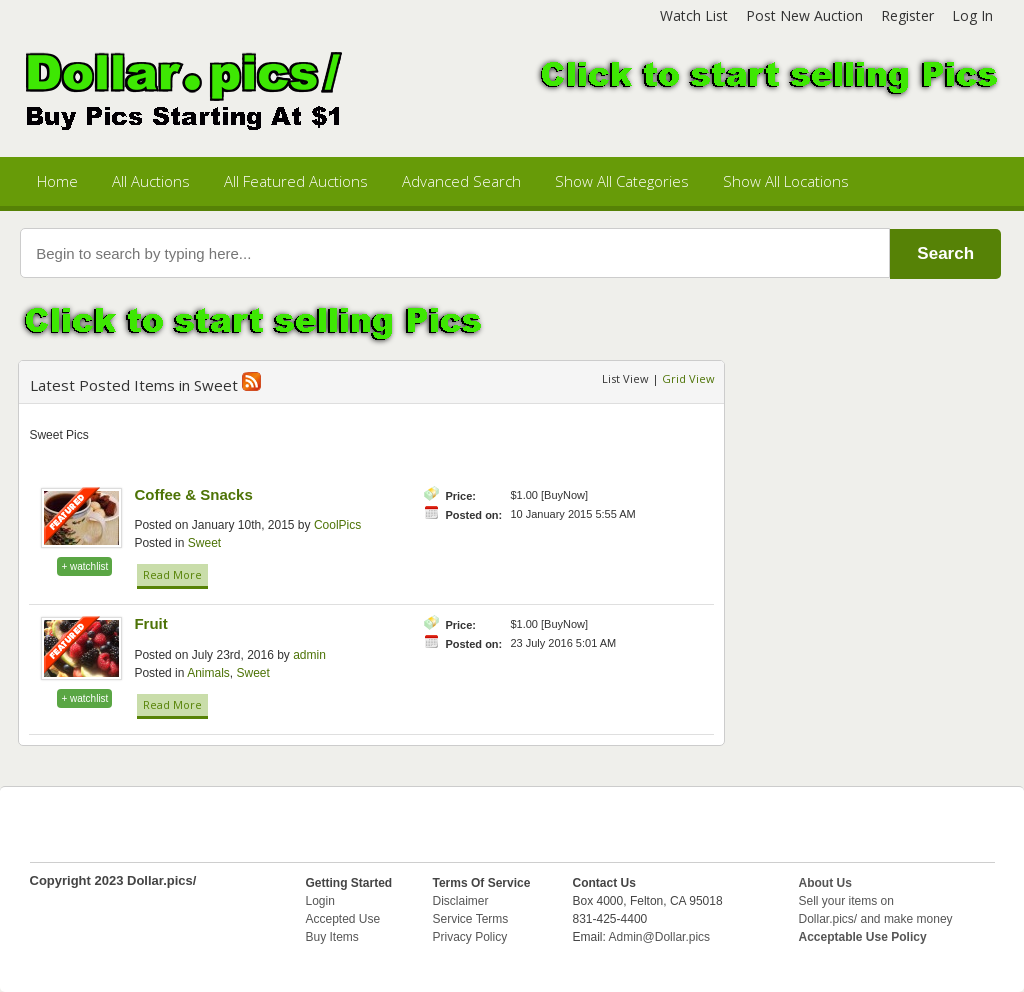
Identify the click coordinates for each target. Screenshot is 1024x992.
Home (57, 181)
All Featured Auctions (296, 181)
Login (320, 901)
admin (309, 655)
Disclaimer (461, 901)
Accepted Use (343, 919)
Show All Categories (622, 181)
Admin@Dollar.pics (660, 937)
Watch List (694, 15)
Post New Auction (804, 15)
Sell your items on (846, 901)
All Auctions (151, 181)
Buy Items (332, 937)
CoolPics (337, 525)
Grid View (688, 378)
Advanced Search (461, 181)
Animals (208, 673)
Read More (172, 574)
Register (907, 15)
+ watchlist (84, 566)
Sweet (204, 543)
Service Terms (471, 919)
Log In (972, 15)
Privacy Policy (470, 937)
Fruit (150, 623)
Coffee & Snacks (193, 494)
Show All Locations (786, 181)
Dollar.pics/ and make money (876, 919)
